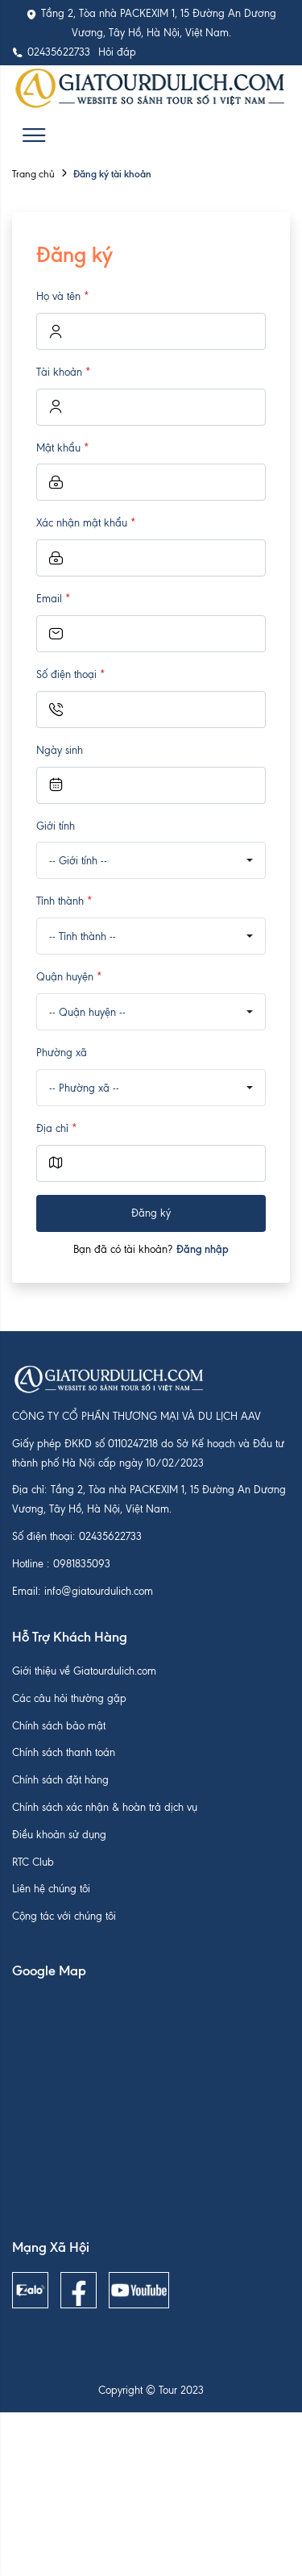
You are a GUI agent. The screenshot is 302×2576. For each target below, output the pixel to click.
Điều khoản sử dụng (59, 1835)
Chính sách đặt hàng (60, 1780)
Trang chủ (33, 174)
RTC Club (33, 1862)
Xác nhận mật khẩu (86, 523)
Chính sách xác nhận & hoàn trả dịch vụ (104, 1807)
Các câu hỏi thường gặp (69, 1698)
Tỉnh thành (64, 901)
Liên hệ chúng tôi (51, 1889)
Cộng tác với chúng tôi (64, 1916)
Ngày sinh (59, 750)
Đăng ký (151, 1213)
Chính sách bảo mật (58, 1726)
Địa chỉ (56, 1128)
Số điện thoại (70, 674)
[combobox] (151, 860)
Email (53, 599)
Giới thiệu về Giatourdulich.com (84, 1671)
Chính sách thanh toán (63, 1752)
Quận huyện (69, 977)
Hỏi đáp (117, 52)
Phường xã (61, 1053)
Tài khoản (63, 372)
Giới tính (55, 826)
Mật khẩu (62, 448)
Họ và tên (62, 296)
